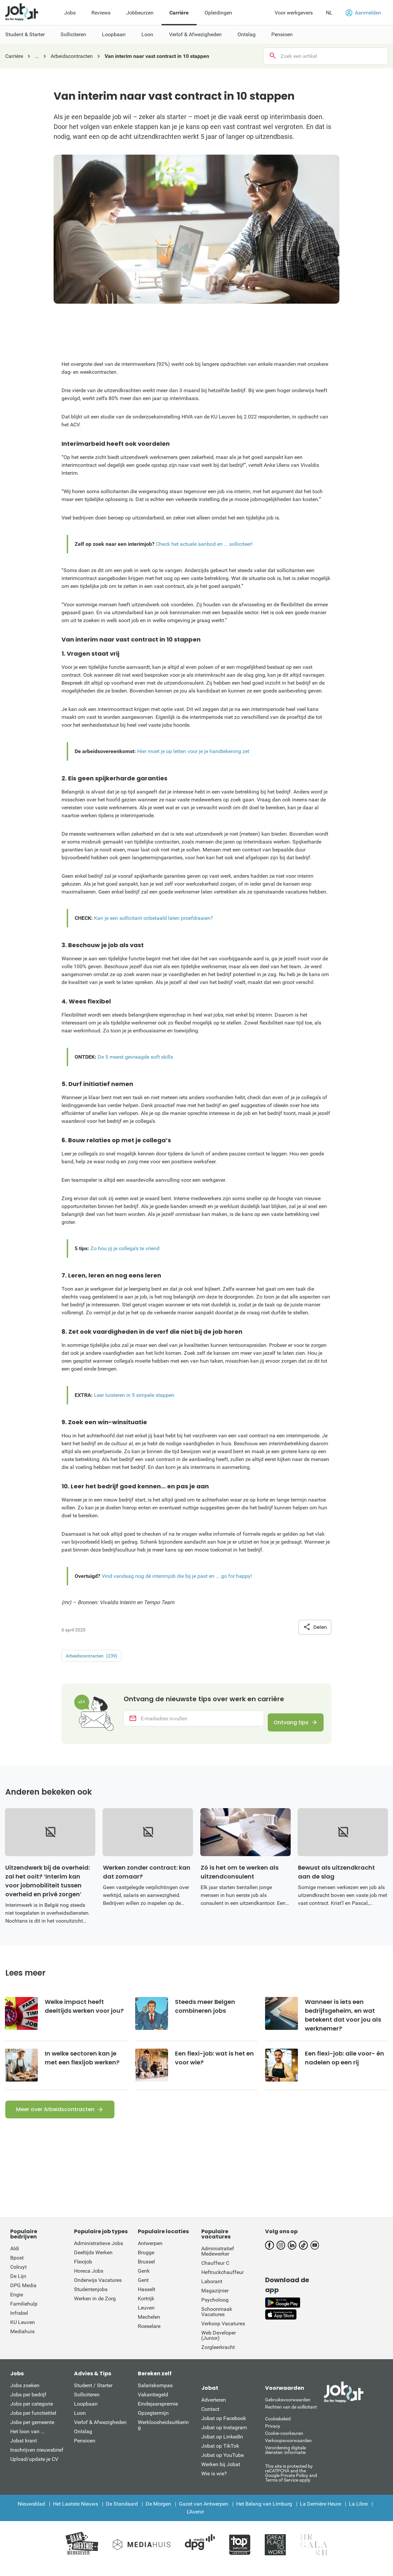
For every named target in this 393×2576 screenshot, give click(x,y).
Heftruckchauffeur (222, 2281)
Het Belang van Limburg (264, 2513)
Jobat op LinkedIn (222, 2446)
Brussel (146, 2271)
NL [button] (329, 13)
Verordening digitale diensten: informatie (285, 2459)
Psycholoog (215, 2309)
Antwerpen (150, 2252)
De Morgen (158, 2513)
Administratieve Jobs (98, 2252)
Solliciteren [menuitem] (73, 34)
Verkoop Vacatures (223, 2333)
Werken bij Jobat (220, 2473)
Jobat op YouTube (222, 2464)
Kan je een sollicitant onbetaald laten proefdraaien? (153, 918)
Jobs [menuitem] (70, 13)
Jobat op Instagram (224, 2437)
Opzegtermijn (153, 2422)
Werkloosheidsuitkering (163, 2434)
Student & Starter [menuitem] (25, 34)
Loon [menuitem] (147, 34)
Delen (315, 1627)
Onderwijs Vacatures (98, 2289)
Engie (16, 2304)
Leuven (146, 2317)
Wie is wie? (214, 2483)
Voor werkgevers (294, 13)
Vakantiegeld (153, 2404)
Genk (144, 2280)
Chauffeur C (215, 2272)
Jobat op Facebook (223, 2427)
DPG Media (23, 2294)
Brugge (146, 2262)
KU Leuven (22, 2331)
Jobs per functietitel (33, 2422)
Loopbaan (86, 2413)
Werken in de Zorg (95, 2308)
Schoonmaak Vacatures (216, 2321)
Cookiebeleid (278, 2428)
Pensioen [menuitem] (282, 34)
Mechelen (149, 2326)
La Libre (358, 2513)
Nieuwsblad (31, 2513)
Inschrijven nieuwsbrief (36, 2459)
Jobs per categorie (31, 2413)
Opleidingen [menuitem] (218, 13)
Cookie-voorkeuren (284, 2442)
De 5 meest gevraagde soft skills (135, 1057)
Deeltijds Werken (93, 2262)
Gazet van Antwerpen (203, 2513)
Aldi (14, 2258)
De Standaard (122, 2513)
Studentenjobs (91, 2298)
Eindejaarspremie (158, 2413)
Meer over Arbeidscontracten (55, 2118)
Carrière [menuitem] (179, 13)
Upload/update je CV (34, 2468)
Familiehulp (23, 2313)
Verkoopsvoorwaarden (288, 2449)
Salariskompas (155, 2394)
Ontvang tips (285, 1724)
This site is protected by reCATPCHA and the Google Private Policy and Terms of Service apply (291, 2482)
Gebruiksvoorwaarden (287, 2409)
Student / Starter (93, 2394)
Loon (80, 2422)
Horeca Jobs (88, 2280)
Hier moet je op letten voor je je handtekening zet (193, 751)
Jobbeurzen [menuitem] (140, 13)
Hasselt (146, 2298)
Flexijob (83, 2271)
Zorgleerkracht (218, 2356)
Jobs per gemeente (32, 2431)
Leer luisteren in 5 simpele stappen (134, 1395)
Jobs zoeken (24, 2394)
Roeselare (149, 2335)
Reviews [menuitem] (101, 13)
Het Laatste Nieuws (75, 2513)
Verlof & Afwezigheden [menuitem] (195, 34)
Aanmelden (363, 13)
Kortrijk (146, 2308)
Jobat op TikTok (220, 2455)
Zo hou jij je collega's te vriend (125, 1248)
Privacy (272, 2435)
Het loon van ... (27, 2440)
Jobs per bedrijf (28, 2404)
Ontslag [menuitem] (246, 34)
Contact (210, 2418)
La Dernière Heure (320, 2513)
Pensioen (84, 2450)
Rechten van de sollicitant (291, 2416)
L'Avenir (195, 2521)
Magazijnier (215, 2300)
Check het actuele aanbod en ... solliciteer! (204, 544)
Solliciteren (87, 2404)
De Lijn (18, 2285)
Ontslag (83, 2440)
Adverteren (213, 2409)
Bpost (17, 2267)
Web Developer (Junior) (218, 2344)
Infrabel (19, 2322)
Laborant (211, 2290)
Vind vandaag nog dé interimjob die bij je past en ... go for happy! (177, 1576)
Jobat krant (23, 2450)
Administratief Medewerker (217, 2260)
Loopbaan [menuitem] (114, 34)
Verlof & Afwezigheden (100, 2431)
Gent (143, 2289)
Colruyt (18, 2276)
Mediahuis (22, 2340)
